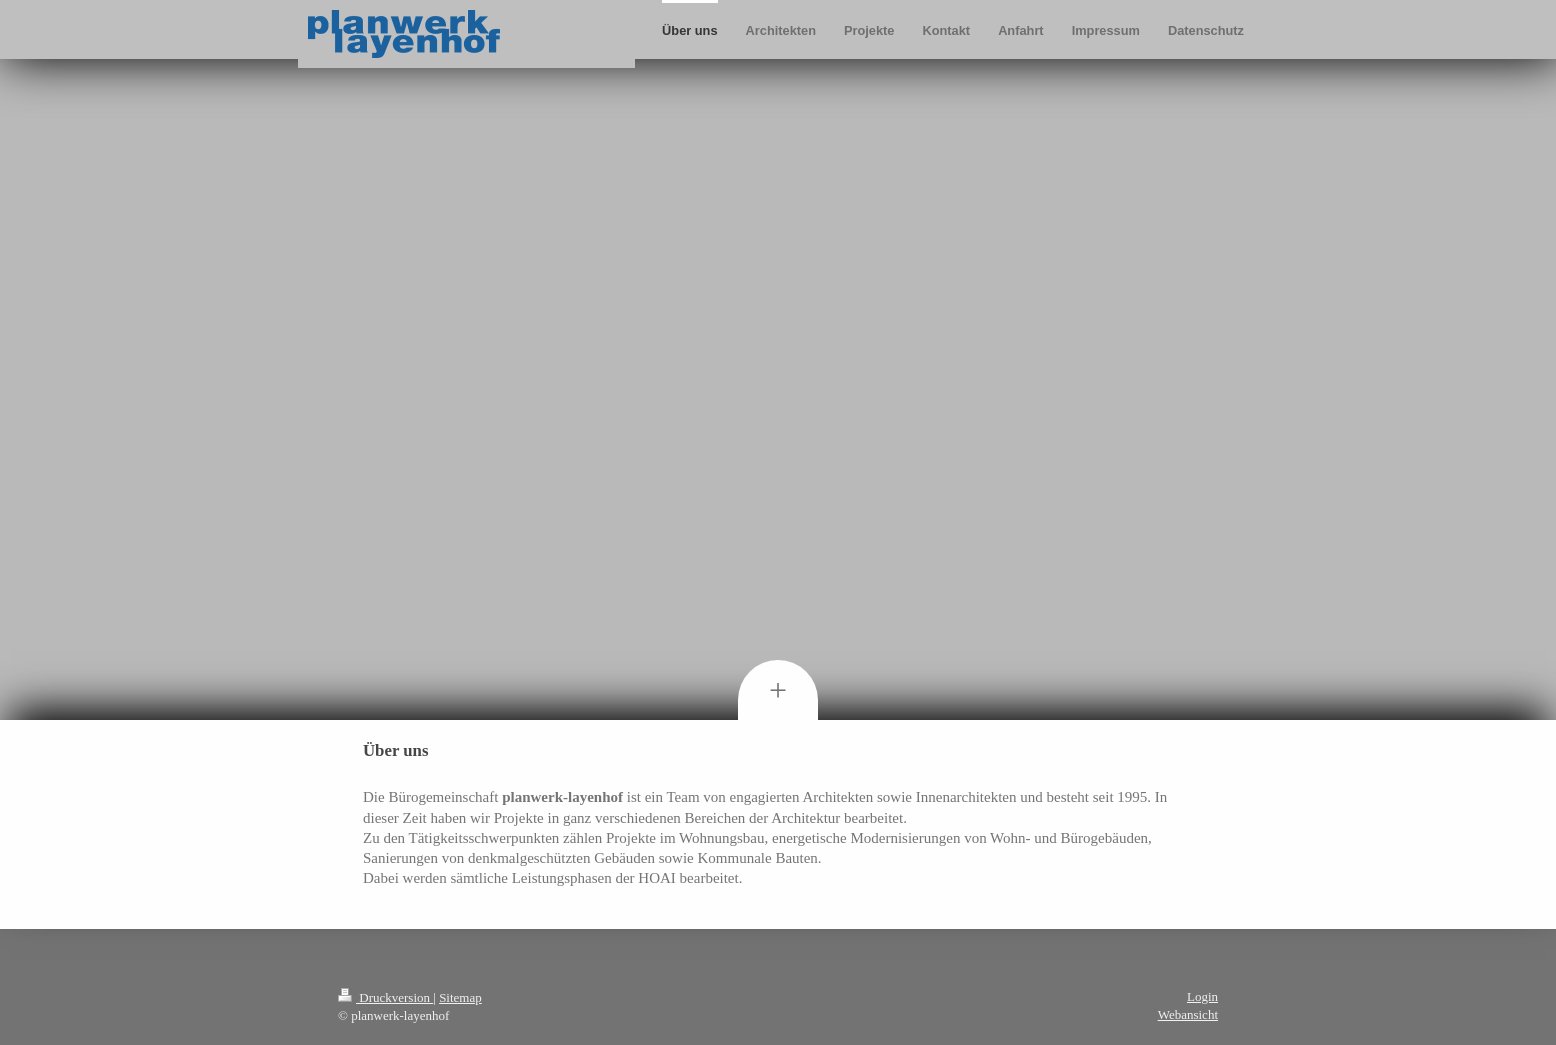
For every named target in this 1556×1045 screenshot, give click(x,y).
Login (1202, 996)
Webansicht (1188, 1014)
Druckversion (385, 997)
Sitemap (460, 997)
